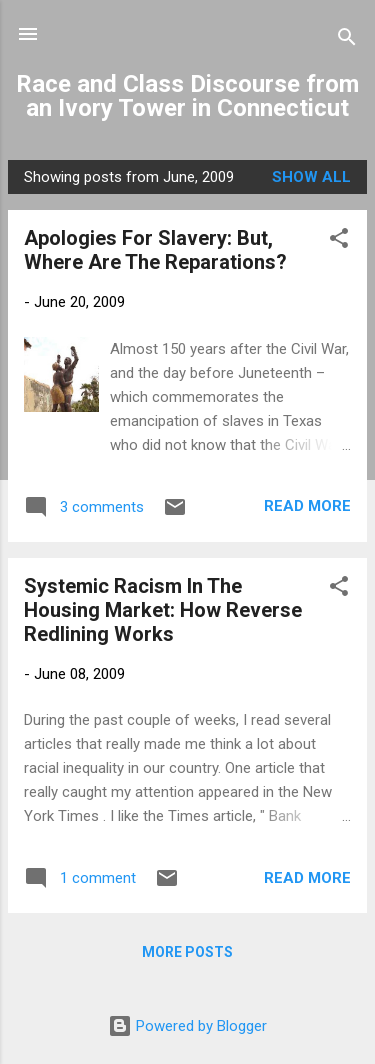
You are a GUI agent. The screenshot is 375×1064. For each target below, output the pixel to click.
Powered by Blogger (187, 1026)
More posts (187, 952)
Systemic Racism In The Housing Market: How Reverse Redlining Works (163, 610)
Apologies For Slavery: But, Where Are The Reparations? (155, 250)
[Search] (347, 40)
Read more (307, 506)
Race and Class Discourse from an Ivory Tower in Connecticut (187, 96)
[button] (339, 241)
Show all (311, 177)
